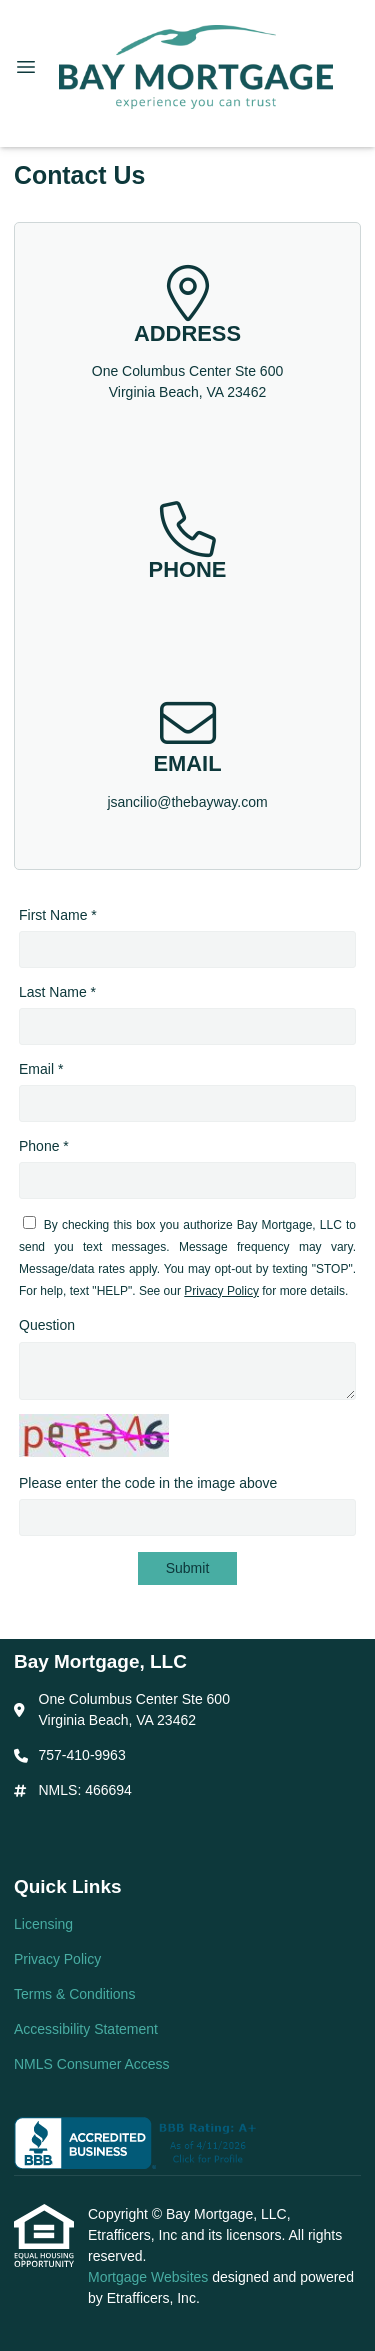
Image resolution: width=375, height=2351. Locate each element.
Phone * (44, 1146)
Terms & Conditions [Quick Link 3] (74, 1994)
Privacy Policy (221, 1291)
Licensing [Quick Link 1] (43, 1924)
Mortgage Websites (150, 2277)
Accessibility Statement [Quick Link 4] (86, 2029)
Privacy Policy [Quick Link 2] (57, 1959)
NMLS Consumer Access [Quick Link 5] (92, 2064)
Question (47, 1325)
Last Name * (57, 992)
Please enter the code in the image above (148, 1483)
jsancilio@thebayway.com (187, 802)
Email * (41, 1069)
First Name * (58, 915)
